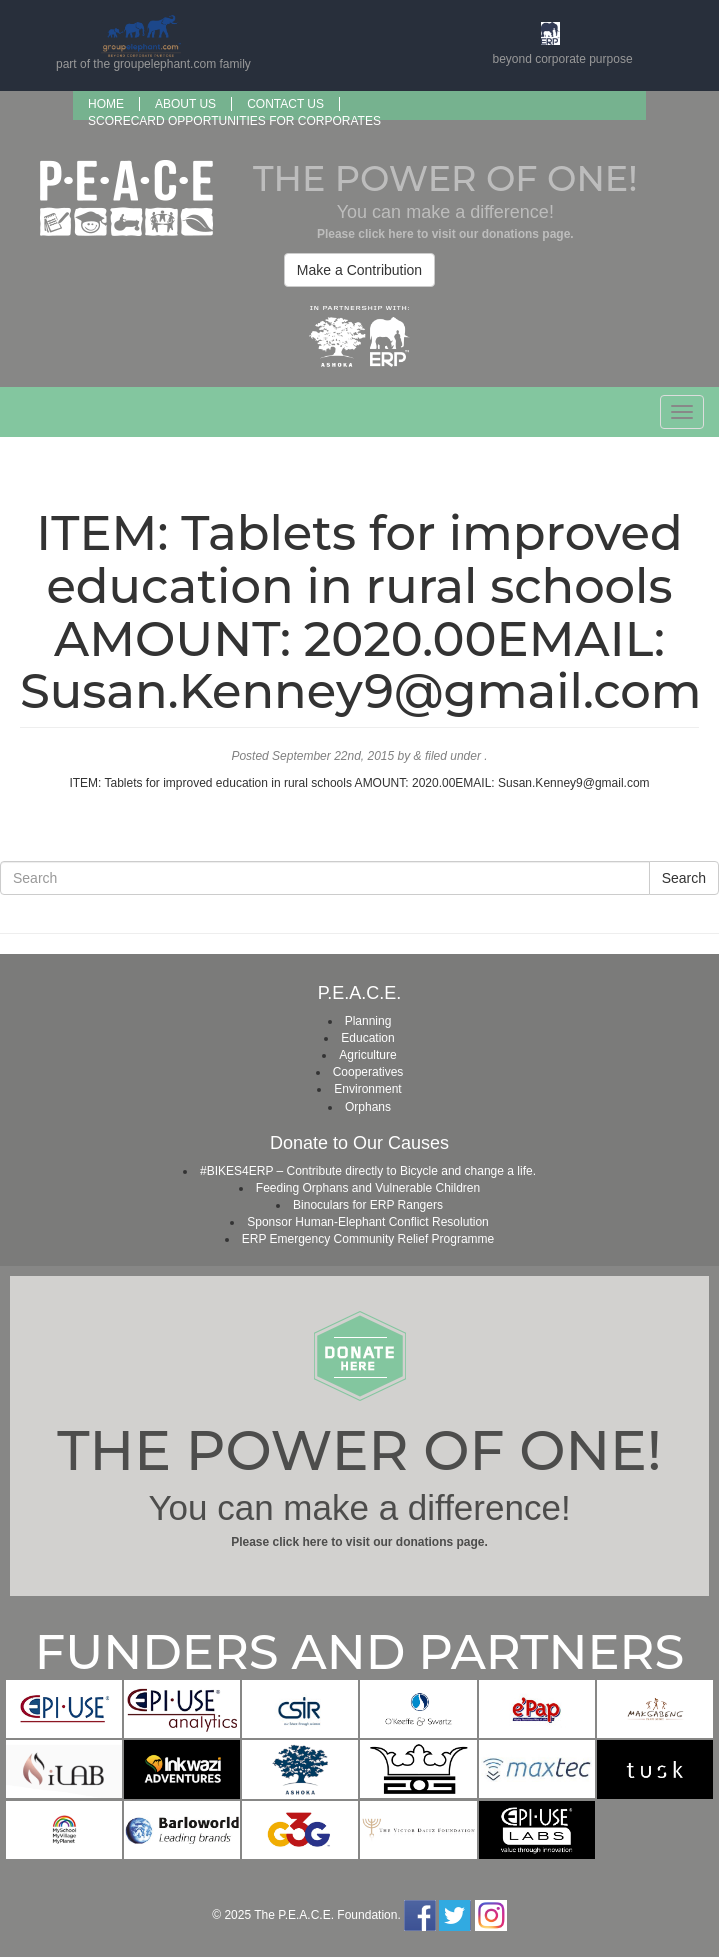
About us (185, 104)
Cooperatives (368, 1072)
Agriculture (367, 1055)
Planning (368, 1021)
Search (684, 878)
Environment (367, 1089)
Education (367, 1038)
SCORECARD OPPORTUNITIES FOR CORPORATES (234, 121)
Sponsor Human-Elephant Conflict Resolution (367, 1222)
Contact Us (285, 104)
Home (106, 104)
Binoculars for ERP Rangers (368, 1205)
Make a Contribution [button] (359, 270)
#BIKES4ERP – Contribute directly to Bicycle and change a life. (368, 1171)
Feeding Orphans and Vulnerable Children (368, 1188)
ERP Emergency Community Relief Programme (368, 1239)
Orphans (368, 1107)
